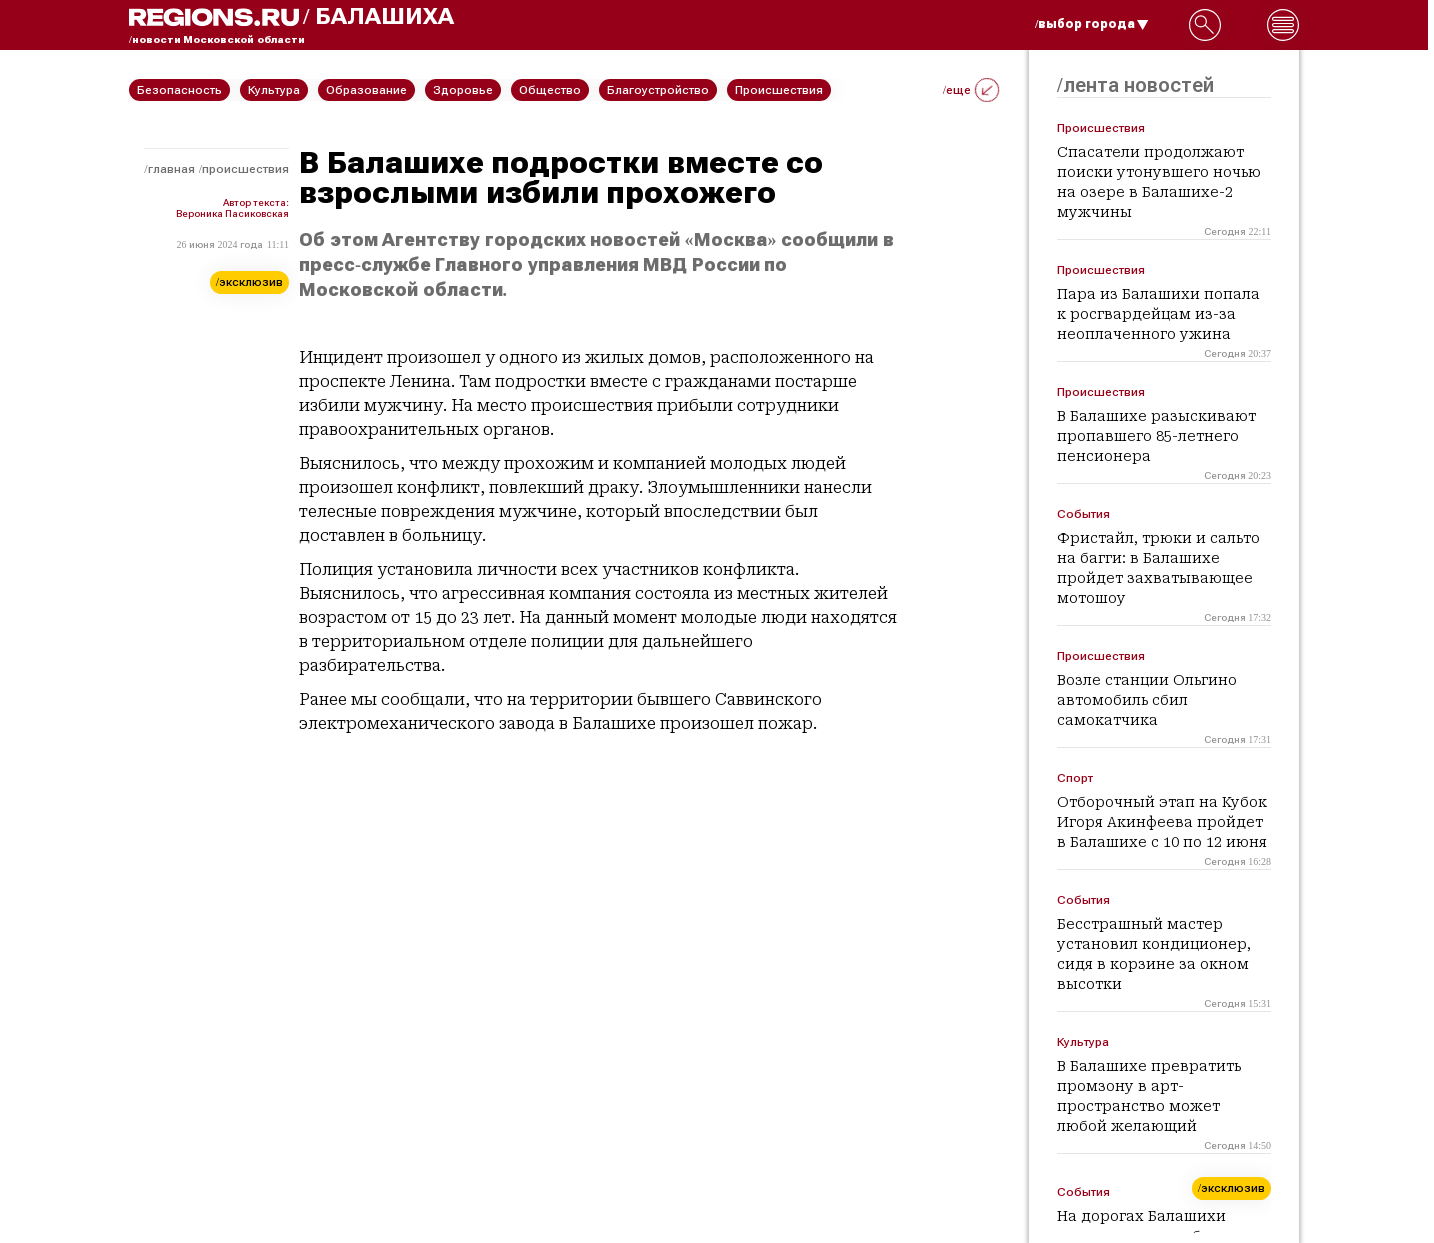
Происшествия (245, 169)
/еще (971, 90)
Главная (171, 169)
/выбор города (1092, 24)
